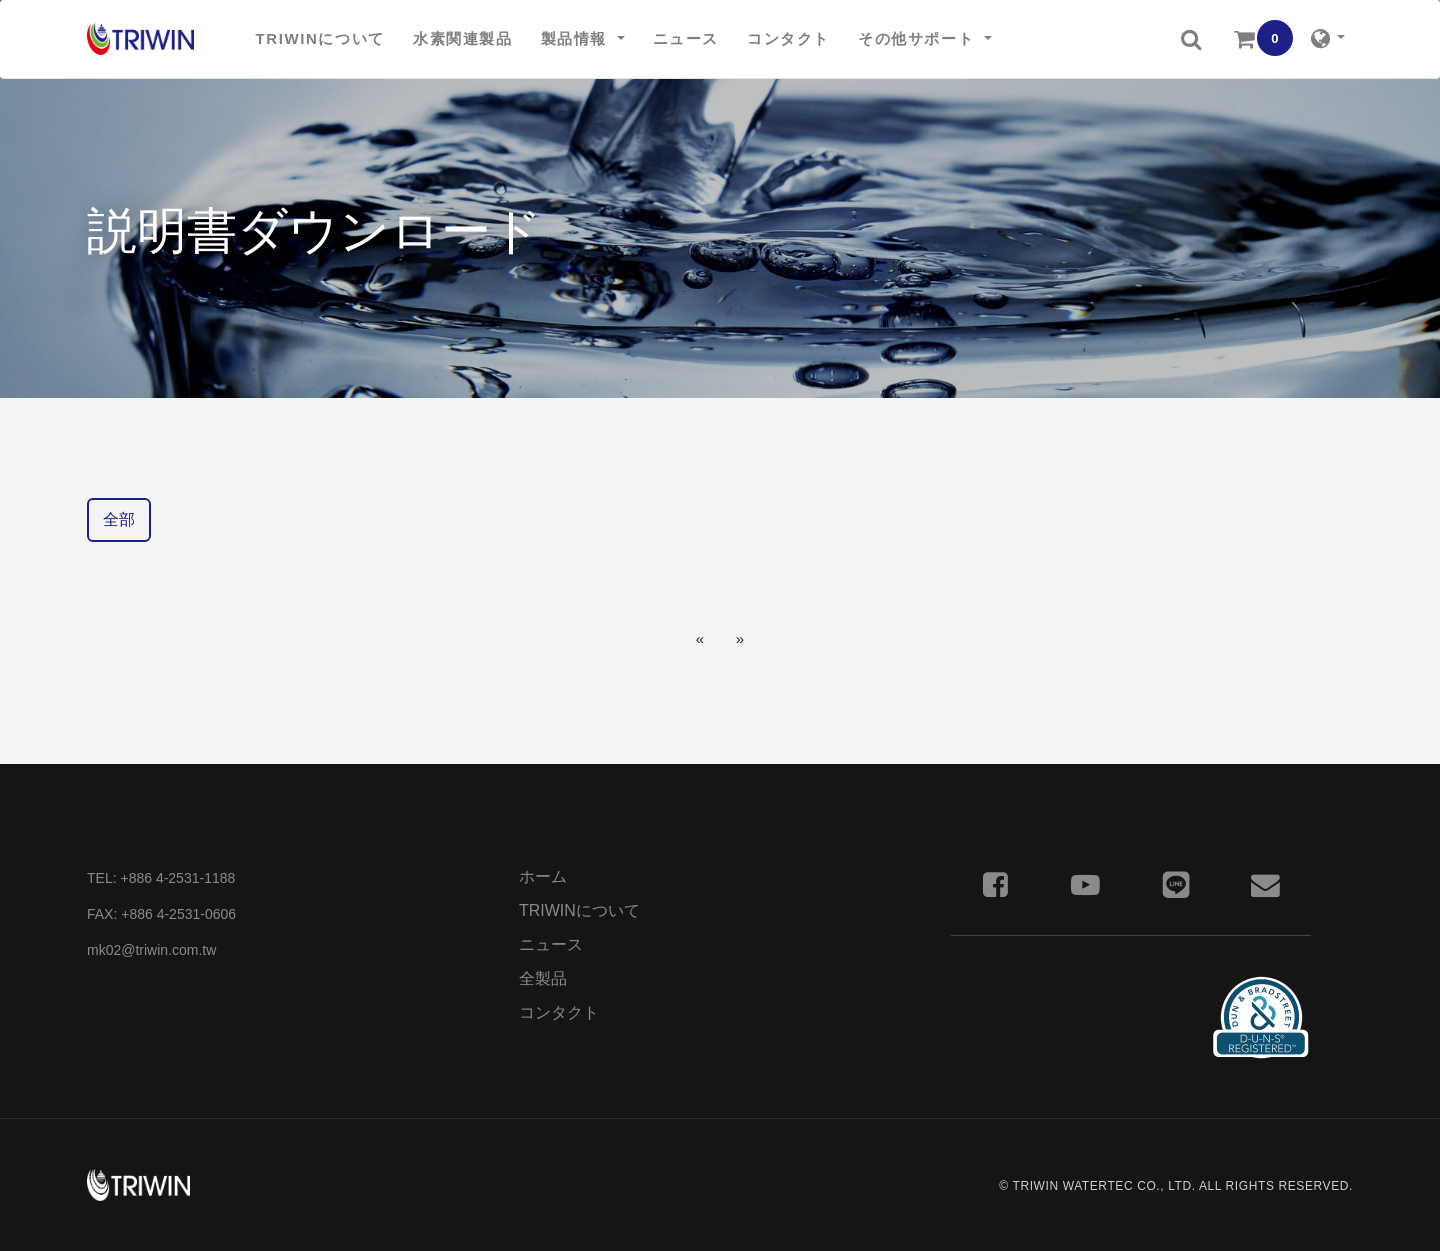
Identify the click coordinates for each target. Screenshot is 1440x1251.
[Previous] (700, 638)
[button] (1191, 39)
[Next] (740, 638)
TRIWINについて (579, 910)
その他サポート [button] (919, 38)
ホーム (543, 876)
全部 (119, 519)
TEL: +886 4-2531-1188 (161, 878)
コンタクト (559, 1012)
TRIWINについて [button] (320, 38)
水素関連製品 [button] (463, 38)
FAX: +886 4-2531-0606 (161, 914)
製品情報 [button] (577, 38)
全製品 (543, 978)
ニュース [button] (686, 38)
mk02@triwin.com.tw (151, 950)
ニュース (551, 944)
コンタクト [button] (788, 38)
